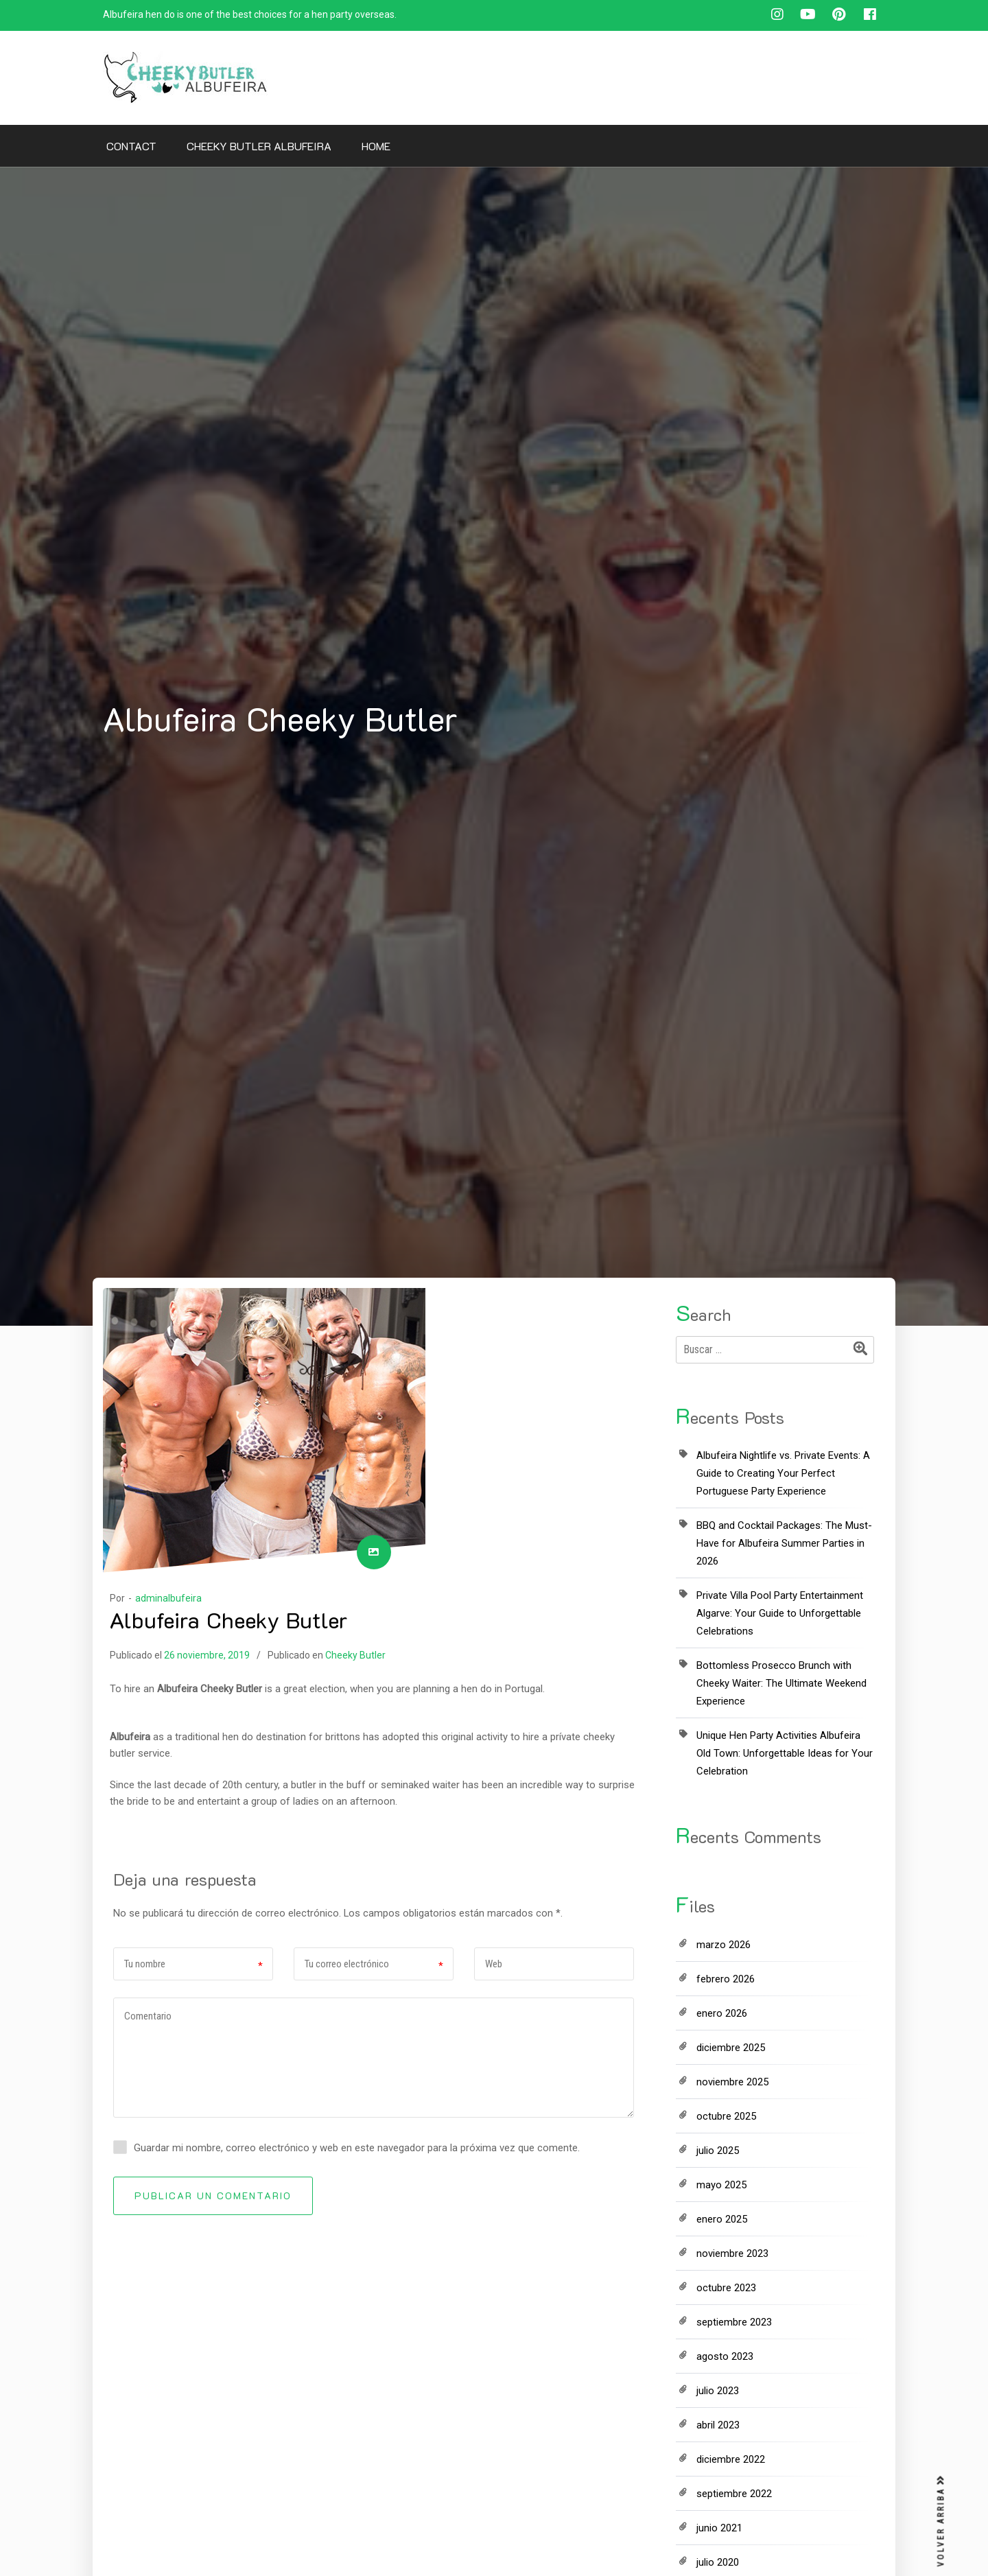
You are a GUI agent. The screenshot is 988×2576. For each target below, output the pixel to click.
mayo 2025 (721, 2185)
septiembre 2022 (734, 2493)
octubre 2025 (726, 2116)
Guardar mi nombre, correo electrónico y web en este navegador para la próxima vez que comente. (357, 2148)
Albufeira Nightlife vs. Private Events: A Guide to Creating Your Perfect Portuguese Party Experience (783, 1473)
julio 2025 (717, 2150)
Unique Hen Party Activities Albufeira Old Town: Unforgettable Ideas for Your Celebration (784, 1753)
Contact (131, 146)
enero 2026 (721, 2013)
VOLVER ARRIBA (941, 2521)
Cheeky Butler (355, 1655)
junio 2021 (719, 2528)
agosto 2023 (724, 2356)
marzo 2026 (723, 1945)
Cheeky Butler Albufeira (259, 146)
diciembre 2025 (730, 2047)
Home (376, 146)
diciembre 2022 (730, 2459)
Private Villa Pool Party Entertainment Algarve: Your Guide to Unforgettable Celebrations (779, 1613)
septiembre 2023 (734, 2322)
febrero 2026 (725, 1979)
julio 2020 (717, 2562)
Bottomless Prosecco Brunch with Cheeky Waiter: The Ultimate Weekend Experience (781, 1683)
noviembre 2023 (732, 2253)
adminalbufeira (168, 1598)
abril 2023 (718, 2425)
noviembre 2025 (732, 2082)
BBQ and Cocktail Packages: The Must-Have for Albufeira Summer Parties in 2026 (784, 1543)
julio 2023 (717, 2391)
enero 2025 (721, 2219)
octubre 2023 (726, 2288)
